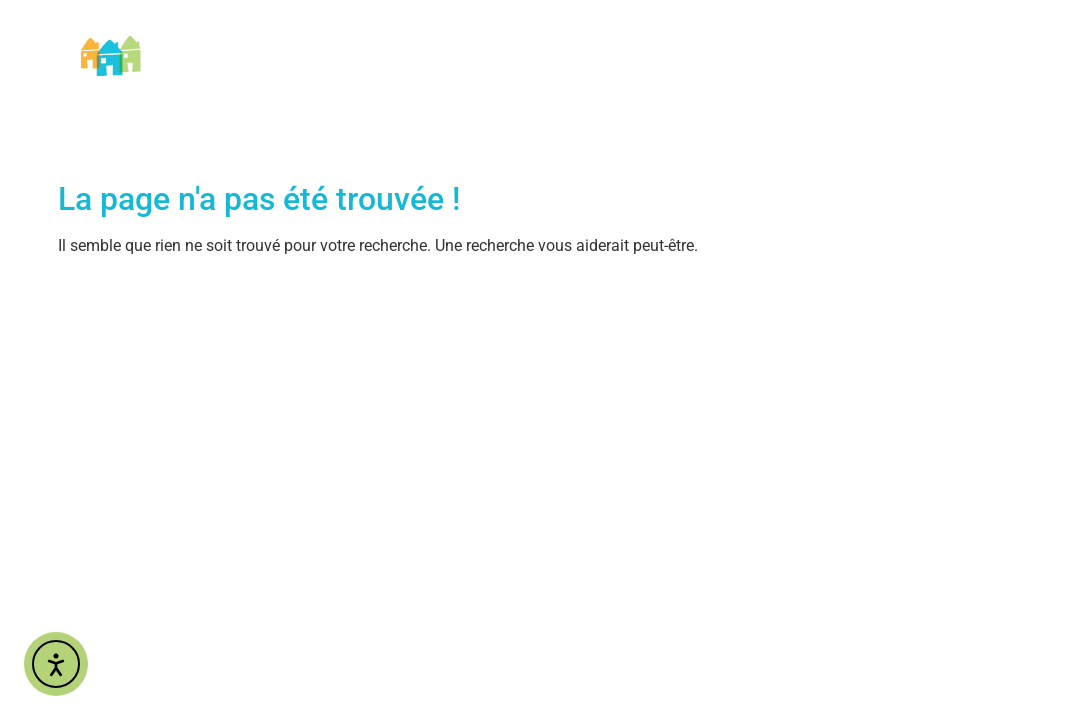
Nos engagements (789, 35)
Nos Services (631, 35)
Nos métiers (497, 35)
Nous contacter (957, 35)
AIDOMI (385, 35)
